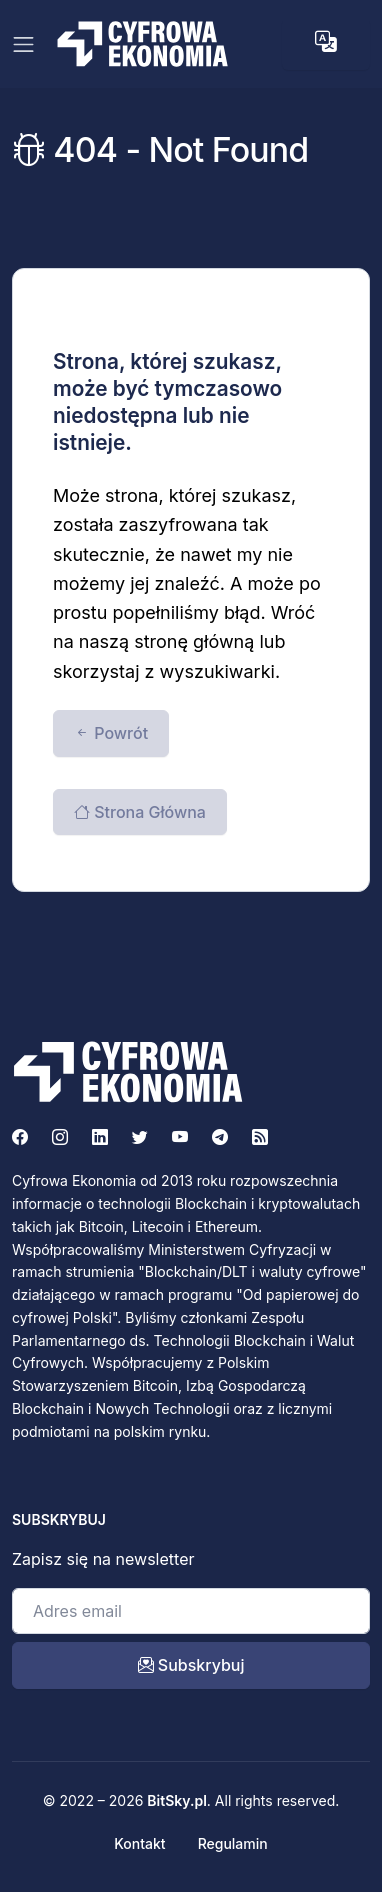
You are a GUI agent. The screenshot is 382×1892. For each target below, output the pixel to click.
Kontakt (139, 1843)
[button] (326, 42)
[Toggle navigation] (23, 44)
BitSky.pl (177, 1800)
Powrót (111, 733)
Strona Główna (140, 812)
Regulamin (233, 1843)
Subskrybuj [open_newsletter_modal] (191, 1665)
